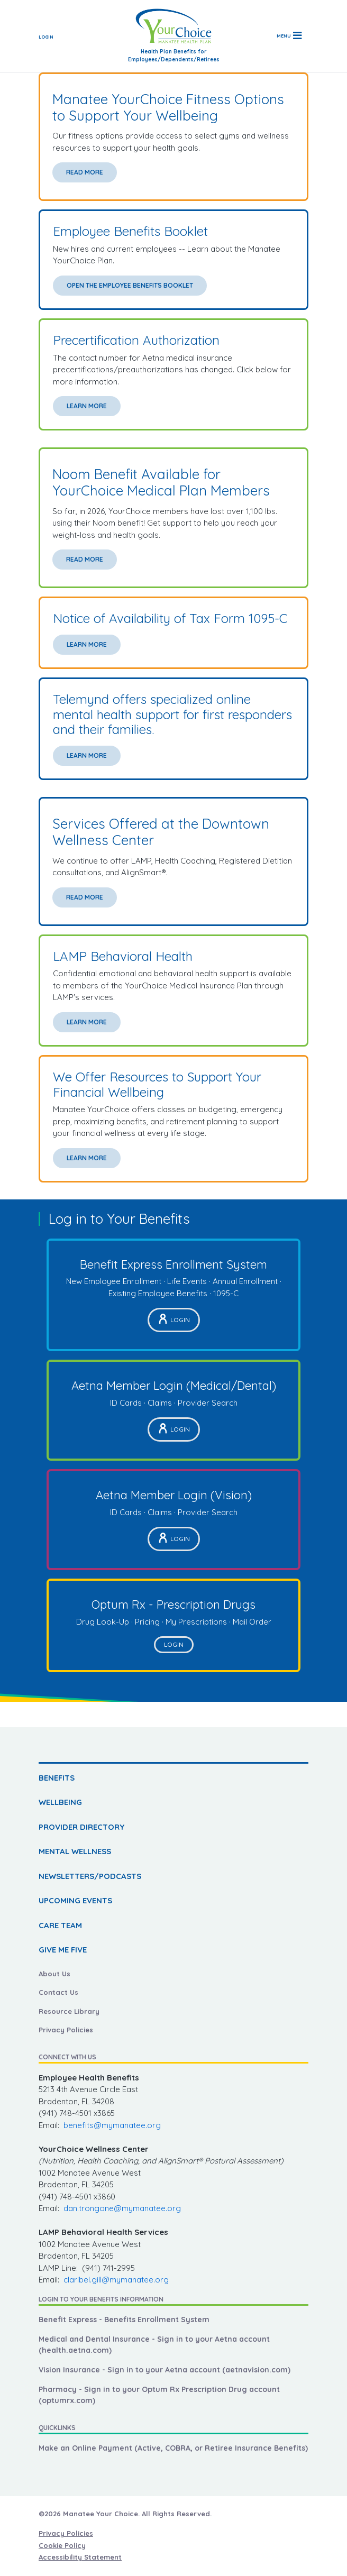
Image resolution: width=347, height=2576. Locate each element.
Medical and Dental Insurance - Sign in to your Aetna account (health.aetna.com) (154, 2344)
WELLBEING (60, 1802)
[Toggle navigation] (289, 35)
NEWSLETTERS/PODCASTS (90, 1876)
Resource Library (69, 2011)
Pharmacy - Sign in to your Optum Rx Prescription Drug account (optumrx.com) (159, 2395)
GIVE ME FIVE (63, 1950)
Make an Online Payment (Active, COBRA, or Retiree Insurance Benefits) (173, 2448)
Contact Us (58, 1992)
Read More (84, 172)
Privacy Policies (66, 2029)
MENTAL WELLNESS (75, 1851)
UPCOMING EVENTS (75, 1900)
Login (46, 37)
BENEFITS (57, 1778)
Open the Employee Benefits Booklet (130, 285)
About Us (54, 1973)
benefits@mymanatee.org (112, 2125)
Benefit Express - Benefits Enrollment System (124, 2319)
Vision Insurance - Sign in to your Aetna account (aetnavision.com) (164, 2370)
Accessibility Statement (80, 2557)
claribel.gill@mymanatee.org (116, 2280)
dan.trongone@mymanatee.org (122, 2208)
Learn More (87, 406)
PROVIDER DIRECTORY (81, 1827)
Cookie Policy (62, 2545)
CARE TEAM (60, 1925)
